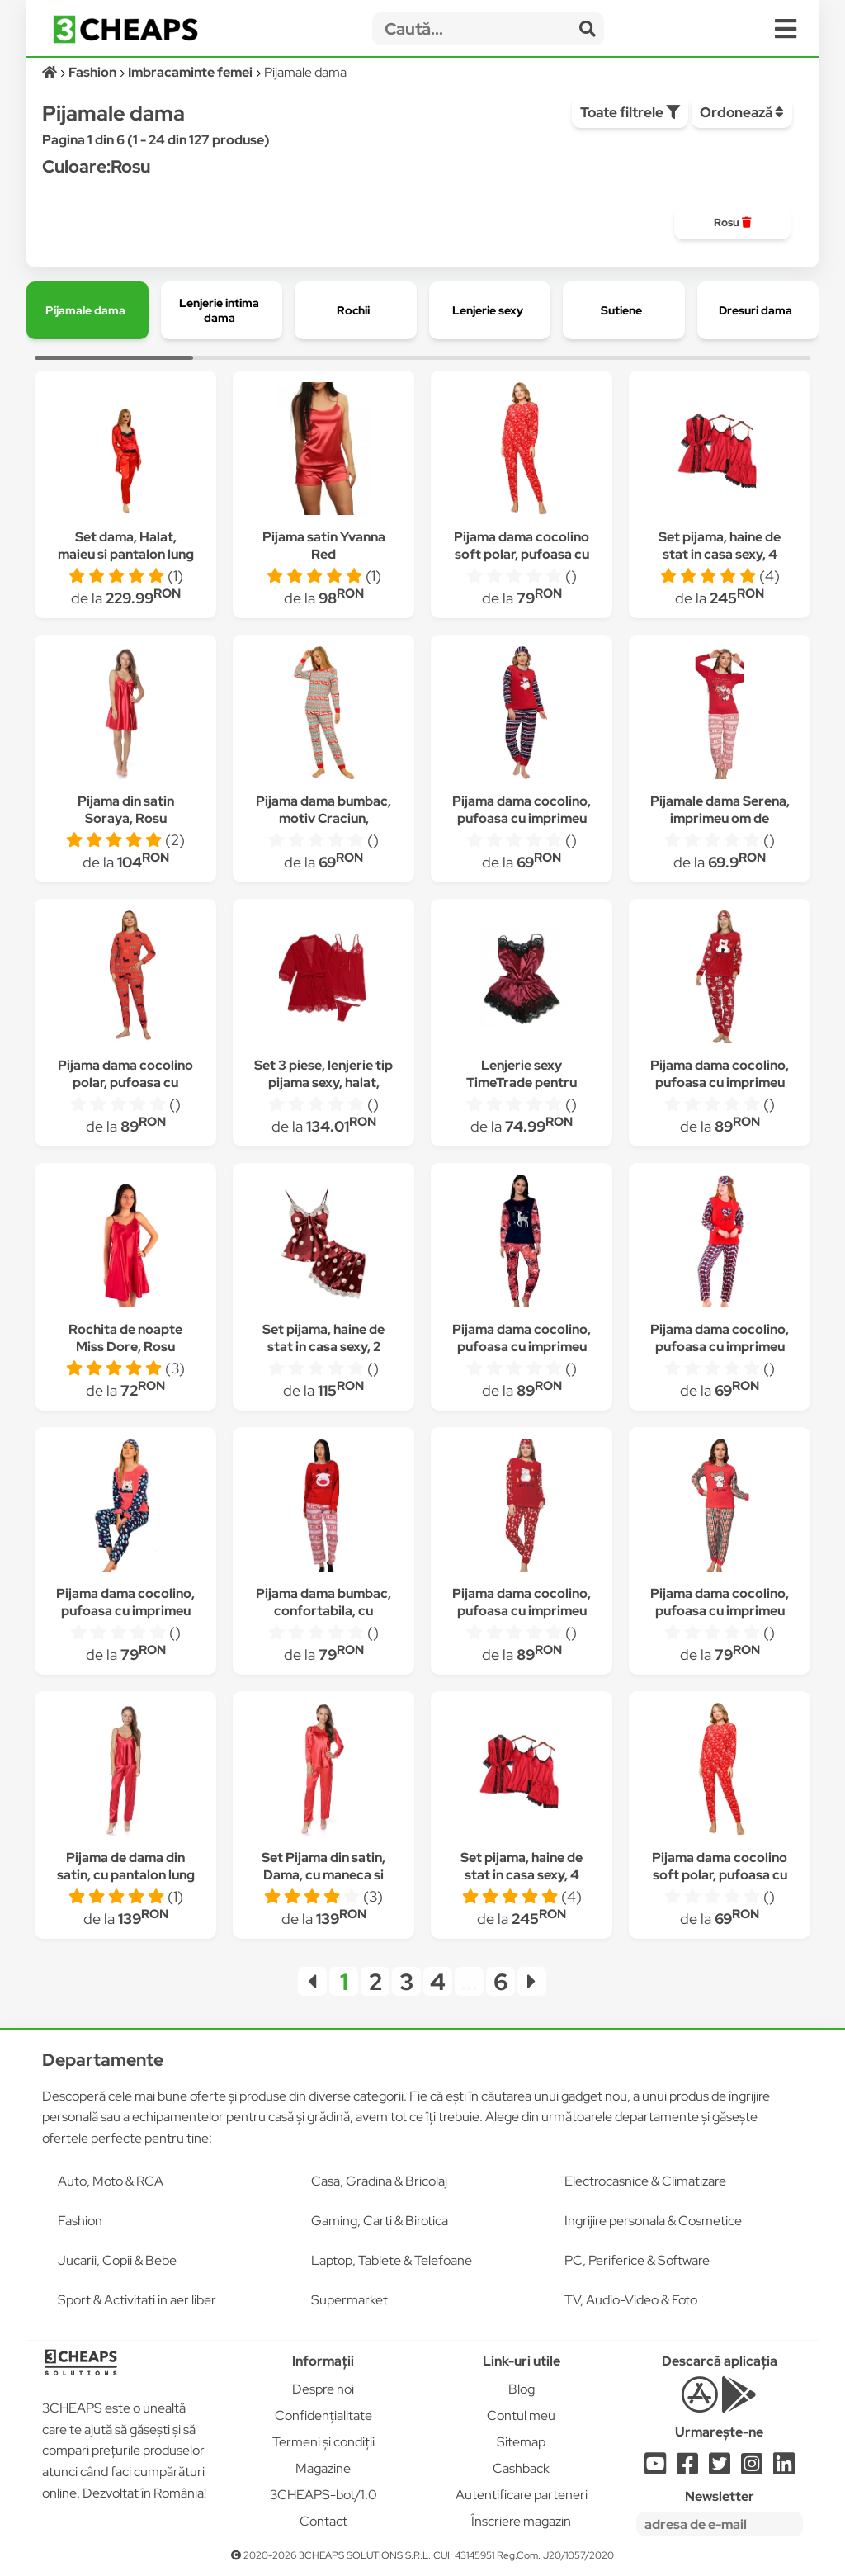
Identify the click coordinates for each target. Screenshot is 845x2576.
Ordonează (742, 112)
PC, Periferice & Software (637, 2260)
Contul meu (521, 2415)
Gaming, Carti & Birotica (379, 2220)
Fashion (80, 2220)
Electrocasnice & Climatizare (645, 2181)
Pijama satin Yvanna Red (323, 545)
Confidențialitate (323, 2415)
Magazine (323, 2468)
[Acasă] (50, 72)
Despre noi (323, 2389)
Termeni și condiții (323, 2442)
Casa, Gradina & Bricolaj (379, 2181)
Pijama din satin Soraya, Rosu (126, 809)
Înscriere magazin (521, 2521)
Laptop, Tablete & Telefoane (391, 2260)
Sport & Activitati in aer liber (137, 2300)
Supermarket (349, 2300)
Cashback (521, 2468)
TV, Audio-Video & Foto (630, 2300)
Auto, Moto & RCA (110, 2181)
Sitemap (521, 2442)
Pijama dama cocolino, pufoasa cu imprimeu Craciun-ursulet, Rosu (521, 818)
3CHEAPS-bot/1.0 (323, 2494)
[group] (732, 222)
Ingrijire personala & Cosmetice (653, 2220)
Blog (521, 2389)
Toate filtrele (630, 112)
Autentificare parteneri (522, 2494)
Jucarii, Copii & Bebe (117, 2260)
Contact (323, 2521)
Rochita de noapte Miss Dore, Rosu (125, 1338)
